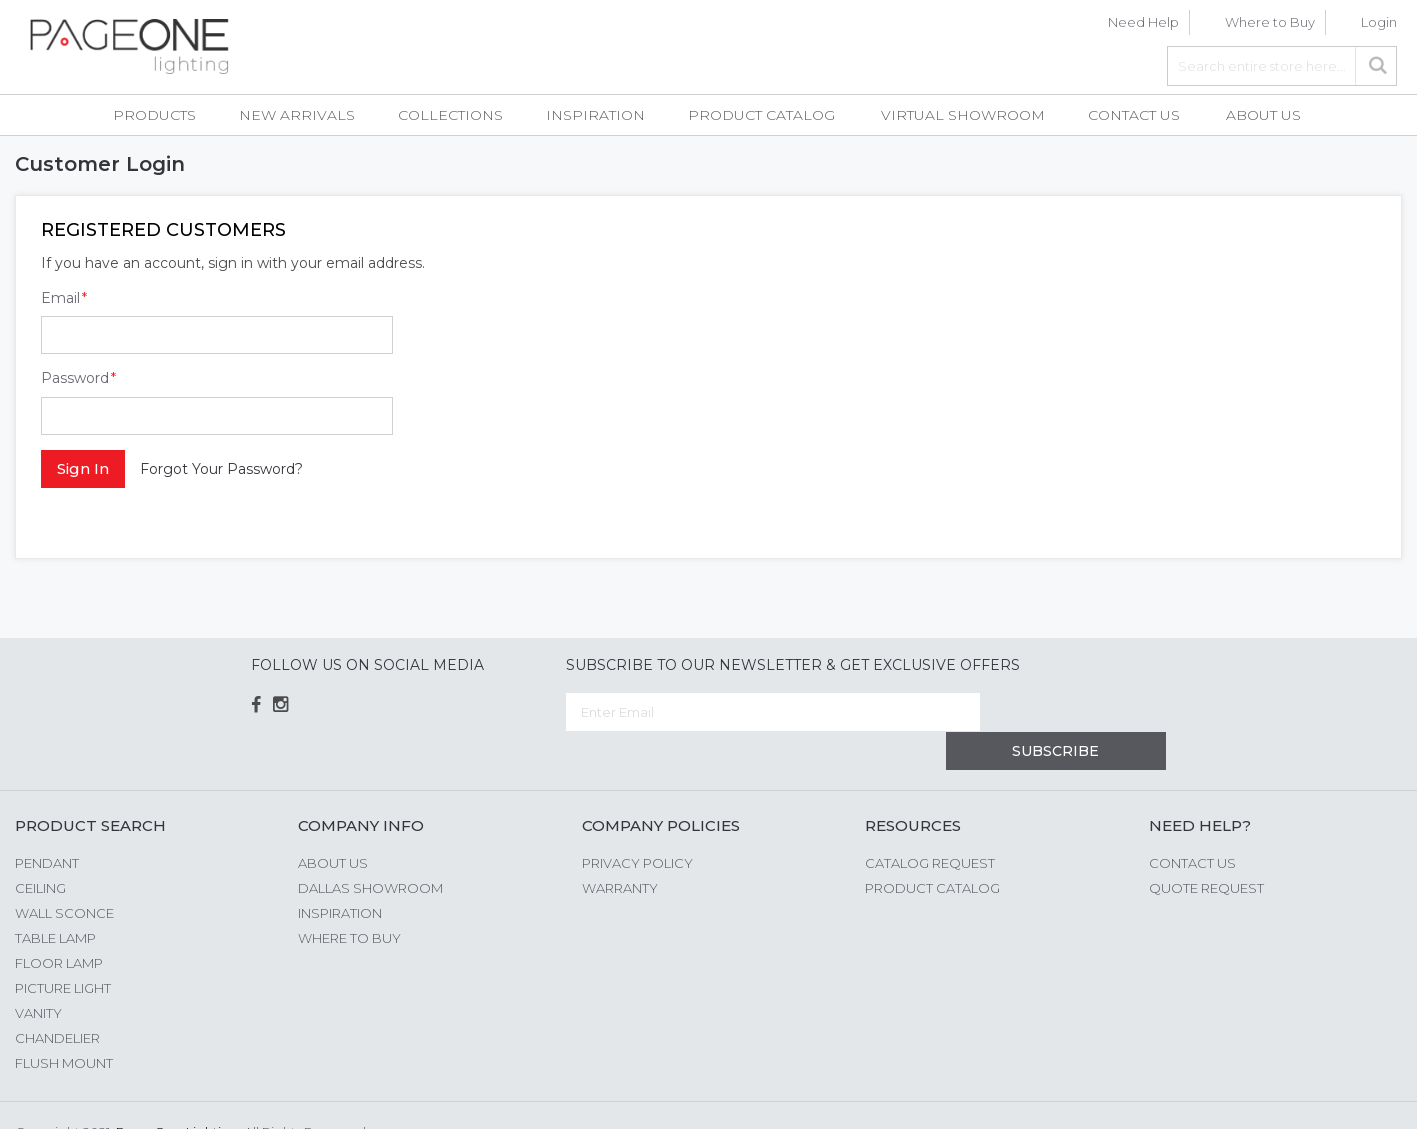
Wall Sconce (64, 874)
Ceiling (40, 849)
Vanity (38, 974)
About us (333, 824)
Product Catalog (932, 849)
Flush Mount (64, 1024)
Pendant (47, 824)
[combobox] (1282, 66)
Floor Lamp (59, 924)
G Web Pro (1367, 1096)
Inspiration (340, 874)
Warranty (620, 849)
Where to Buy (1270, 22)
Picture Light (63, 949)
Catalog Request (930, 824)
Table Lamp (55, 899)
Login (1379, 22)
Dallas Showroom (370, 849)
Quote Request (1206, 849)
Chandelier (57, 999)
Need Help (1143, 22)
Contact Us (1192, 824)
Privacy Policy (637, 824)
